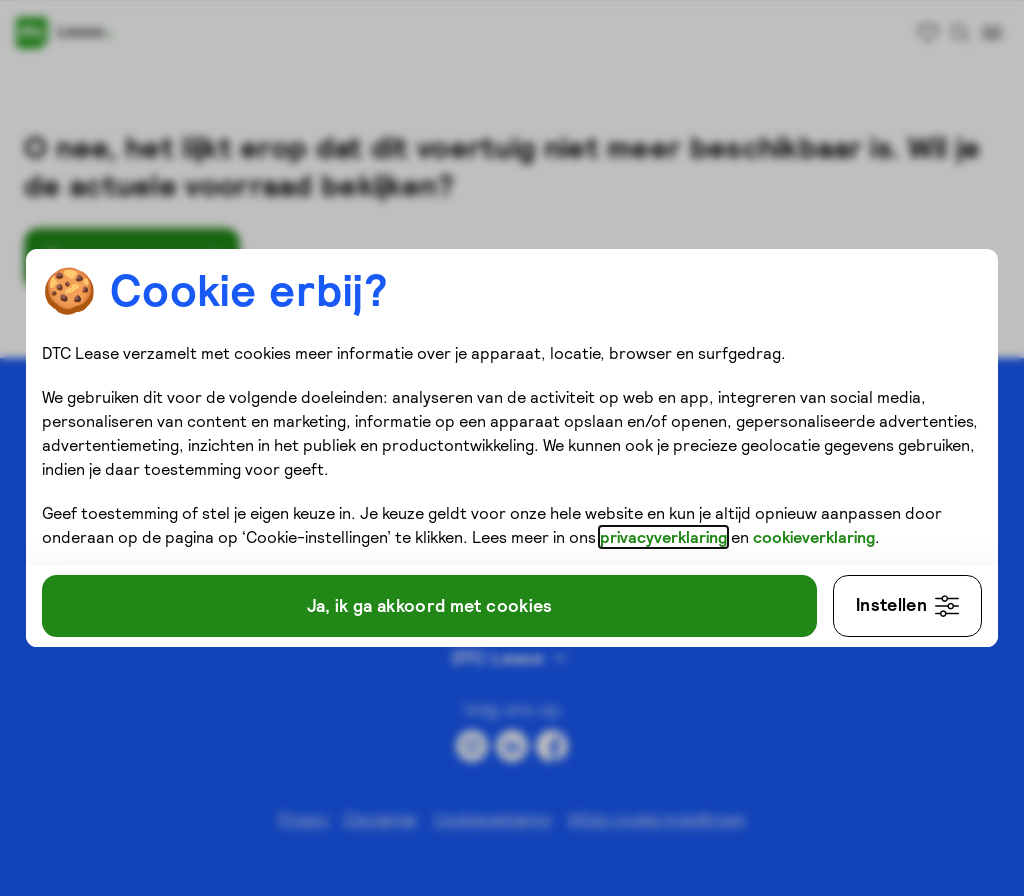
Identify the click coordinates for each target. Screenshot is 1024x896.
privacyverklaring (669, 535)
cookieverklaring (820, 535)
